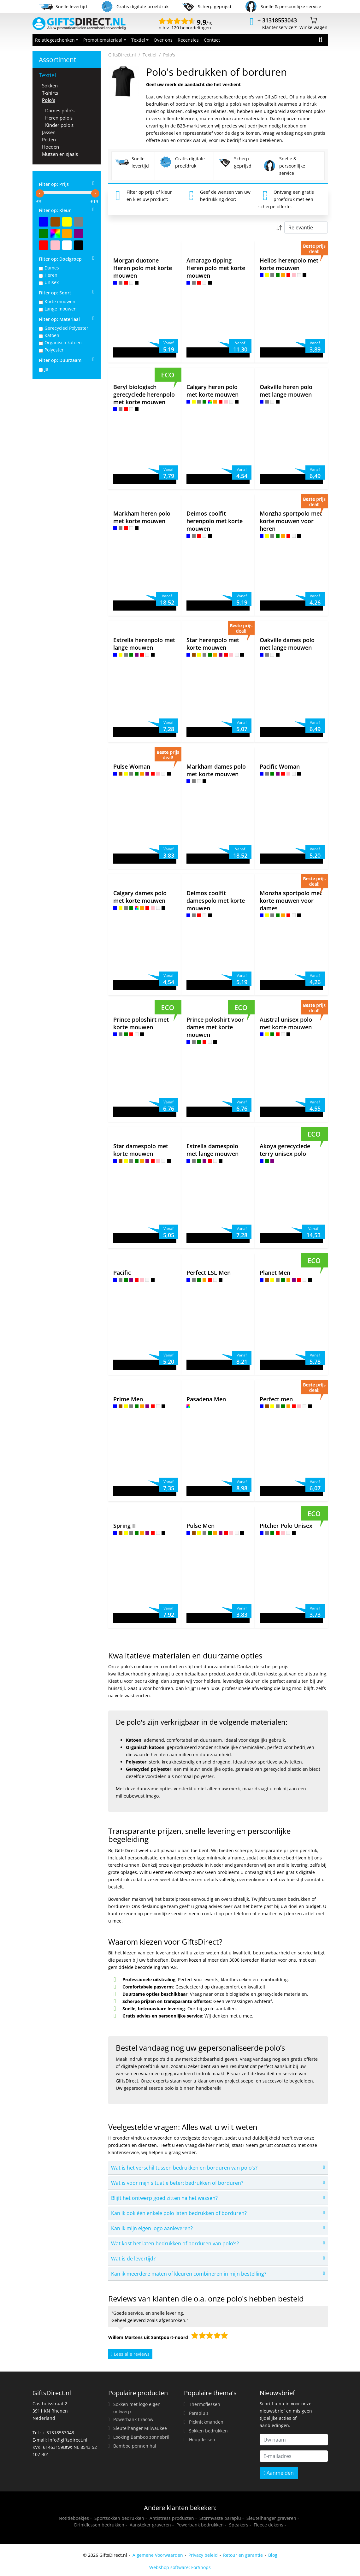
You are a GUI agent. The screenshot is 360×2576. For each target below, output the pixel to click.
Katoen (51, 335)
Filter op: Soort (55, 293)
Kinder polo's (59, 125)
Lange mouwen (60, 309)
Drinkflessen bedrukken (99, 2525)
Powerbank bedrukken (200, 2525)
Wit (67, 245)
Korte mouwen (59, 301)
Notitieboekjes (74, 2518)
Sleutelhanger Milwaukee (140, 2428)
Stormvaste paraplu (220, 2518)
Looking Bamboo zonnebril (141, 2437)
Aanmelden (279, 2472)
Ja (46, 369)
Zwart (78, 245)
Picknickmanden (206, 2422)
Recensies (188, 40)
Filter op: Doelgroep (60, 259)
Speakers (238, 2525)
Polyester (54, 350)
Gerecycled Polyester (66, 328)
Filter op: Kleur (55, 210)
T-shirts (50, 93)
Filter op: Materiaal (59, 319)
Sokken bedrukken (208, 2431)
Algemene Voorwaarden (158, 2555)
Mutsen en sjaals (60, 154)
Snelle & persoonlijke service (284, 166)
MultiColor (55, 233)
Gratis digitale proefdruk (181, 162)
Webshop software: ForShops (180, 2567)
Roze (55, 245)
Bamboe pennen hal (134, 2446)
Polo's (48, 100)
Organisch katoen (63, 343)
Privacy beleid (203, 2555)
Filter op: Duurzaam (60, 360)
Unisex (51, 282)
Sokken (50, 85)
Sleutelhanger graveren (271, 2518)
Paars (78, 233)
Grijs (78, 222)
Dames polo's (59, 110)
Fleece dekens (268, 2525)
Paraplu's (199, 2413)
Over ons (163, 40)
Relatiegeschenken (55, 40)
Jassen (49, 132)
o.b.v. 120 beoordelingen (185, 25)
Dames (51, 268)
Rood (43, 245)
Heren (50, 275)
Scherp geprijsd (234, 162)
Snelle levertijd (132, 162)
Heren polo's (59, 118)
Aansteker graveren (150, 2525)
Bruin (55, 222)
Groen (43, 233)
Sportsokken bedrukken (119, 2518)
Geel (67, 222)
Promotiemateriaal (102, 40)
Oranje (67, 233)
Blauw (43, 222)
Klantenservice (277, 27)
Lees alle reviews (130, 2354)
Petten (49, 139)
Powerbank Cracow (133, 2419)
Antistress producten (172, 2518)
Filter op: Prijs (54, 184)
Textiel (138, 40)
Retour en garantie (243, 2555)
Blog (272, 2555)
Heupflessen (202, 2440)
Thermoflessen (204, 2404)
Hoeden (50, 147)
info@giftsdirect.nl (67, 2440)
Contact (212, 40)
